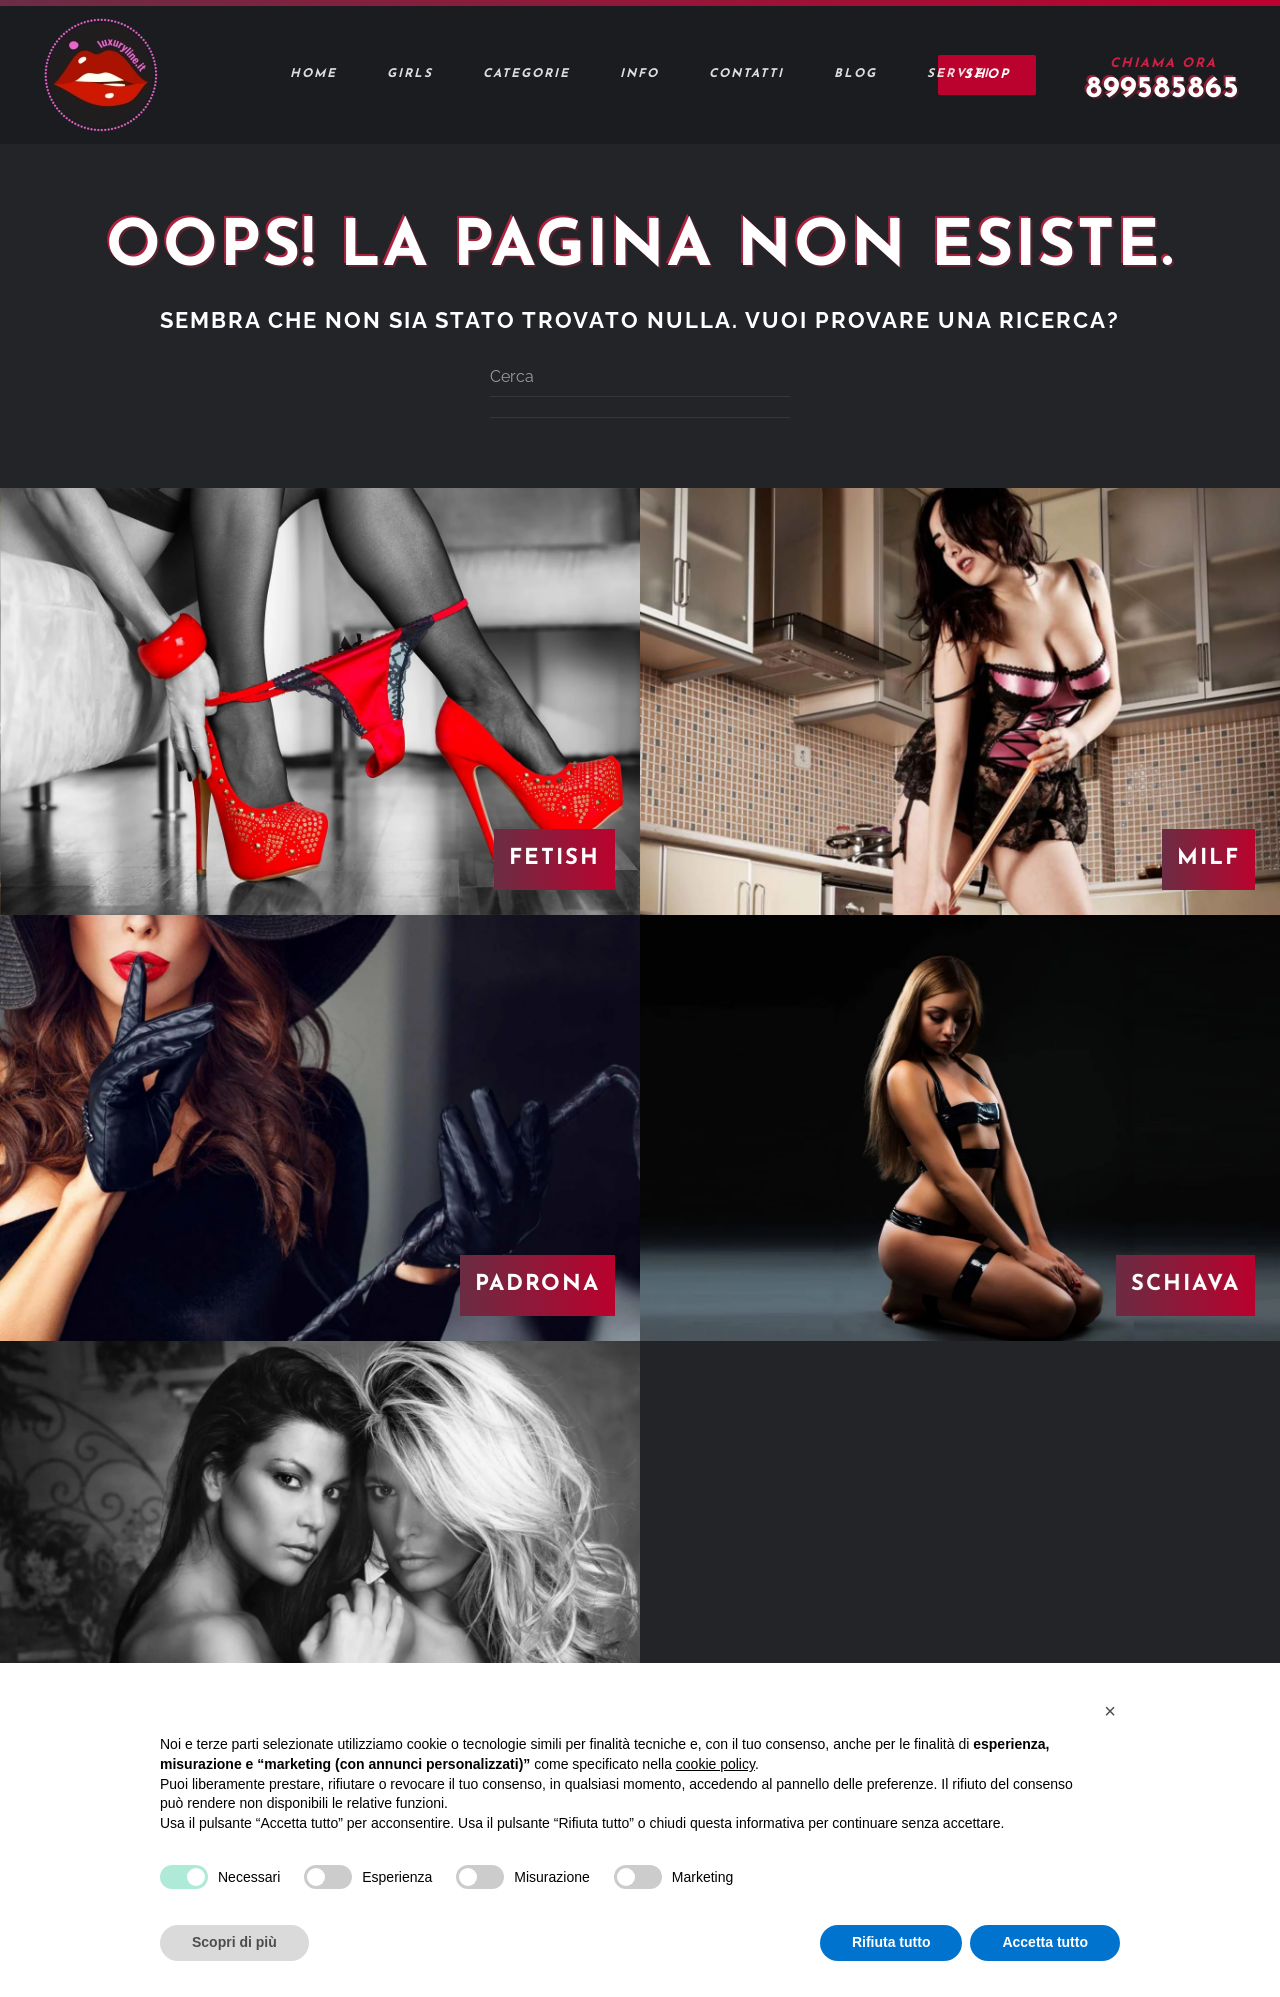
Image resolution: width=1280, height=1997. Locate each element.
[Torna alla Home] (100, 75)
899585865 (1163, 89)
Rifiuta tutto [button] (891, 1942)
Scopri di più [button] (234, 1942)
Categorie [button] (526, 74)
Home (313, 74)
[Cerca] (640, 377)
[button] (1110, 1711)
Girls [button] (410, 74)
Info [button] (639, 74)
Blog (855, 74)
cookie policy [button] (715, 1764)
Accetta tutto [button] (1045, 1942)
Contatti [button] (746, 74)
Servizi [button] (958, 74)
